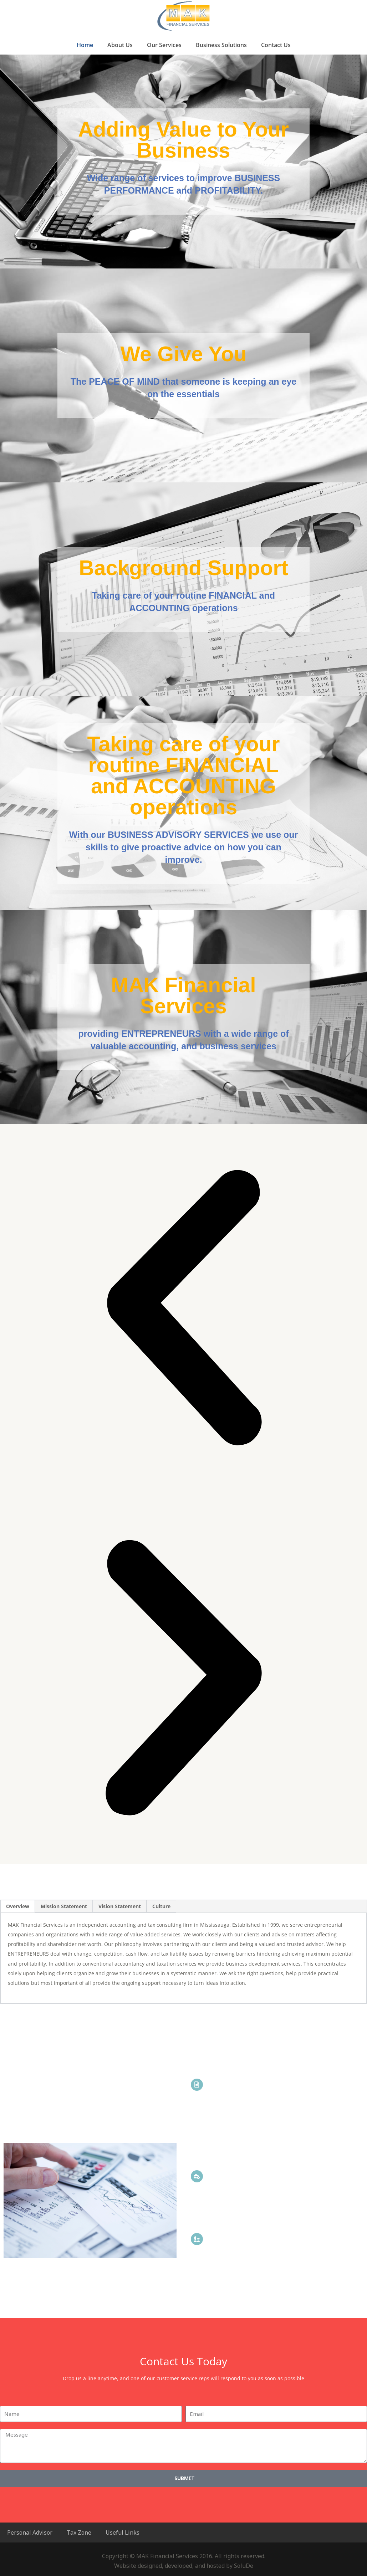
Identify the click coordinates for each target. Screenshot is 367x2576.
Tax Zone (79, 2532)
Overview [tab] (17, 1906)
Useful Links (122, 2532)
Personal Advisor (29, 2532)
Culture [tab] (161, 1906)
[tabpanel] (183, 1958)
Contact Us (276, 45)
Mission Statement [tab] (64, 1906)
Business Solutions (221, 45)
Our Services (164, 45)
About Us (120, 45)
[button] (183, 1309)
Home (85, 45)
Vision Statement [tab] (119, 1906)
